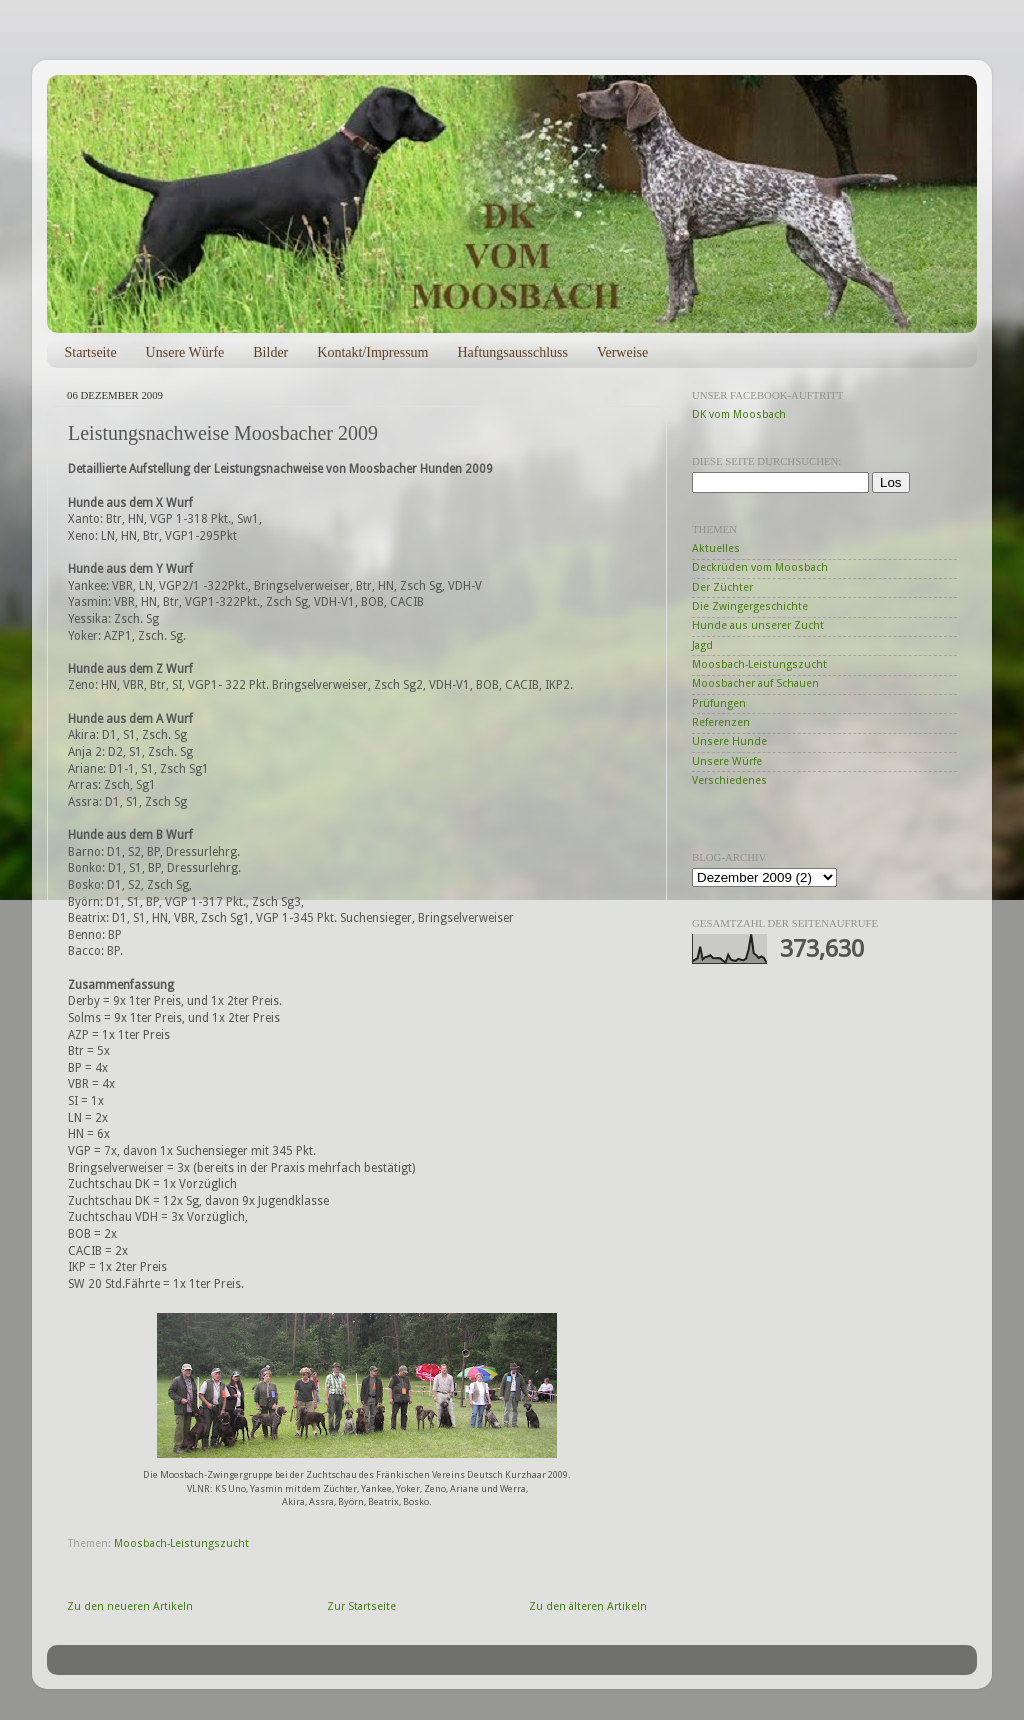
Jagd (702, 645)
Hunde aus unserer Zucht (758, 625)
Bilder (270, 352)
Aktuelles (716, 548)
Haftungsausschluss (512, 352)
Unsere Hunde (729, 741)
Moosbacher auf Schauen (755, 683)
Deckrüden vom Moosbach (760, 567)
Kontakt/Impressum (372, 352)
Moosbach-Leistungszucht (181, 1543)
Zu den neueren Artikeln (130, 1606)
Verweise (622, 352)
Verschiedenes (729, 780)
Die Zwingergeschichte (750, 606)
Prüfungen (719, 703)
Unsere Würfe (185, 352)
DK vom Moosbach (739, 414)
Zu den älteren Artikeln (588, 1606)
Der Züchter (722, 587)
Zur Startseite (361, 1606)
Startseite (91, 352)
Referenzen (721, 722)
